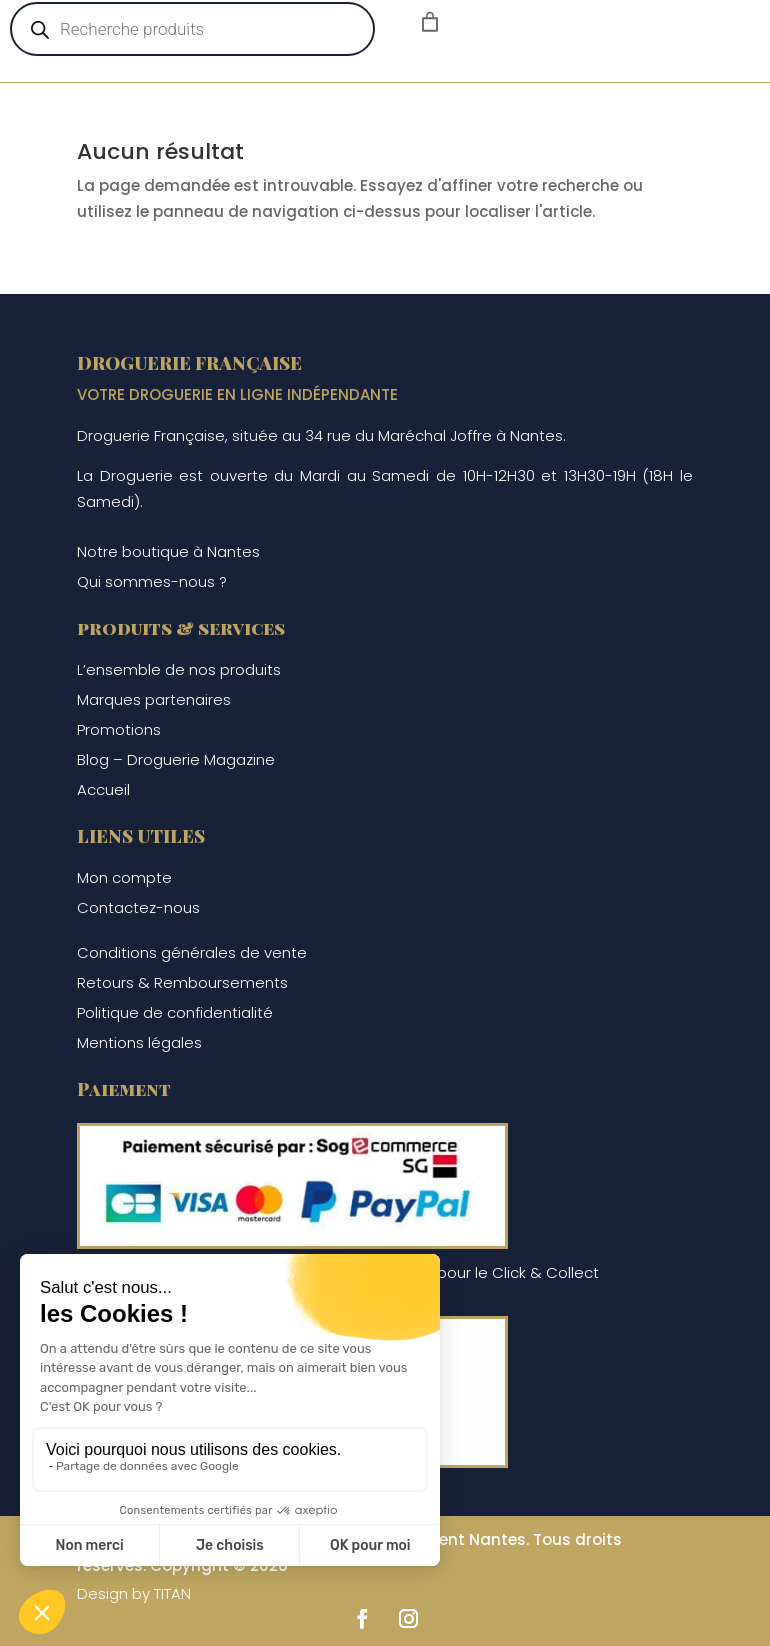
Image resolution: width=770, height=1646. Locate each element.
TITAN (172, 1593)
